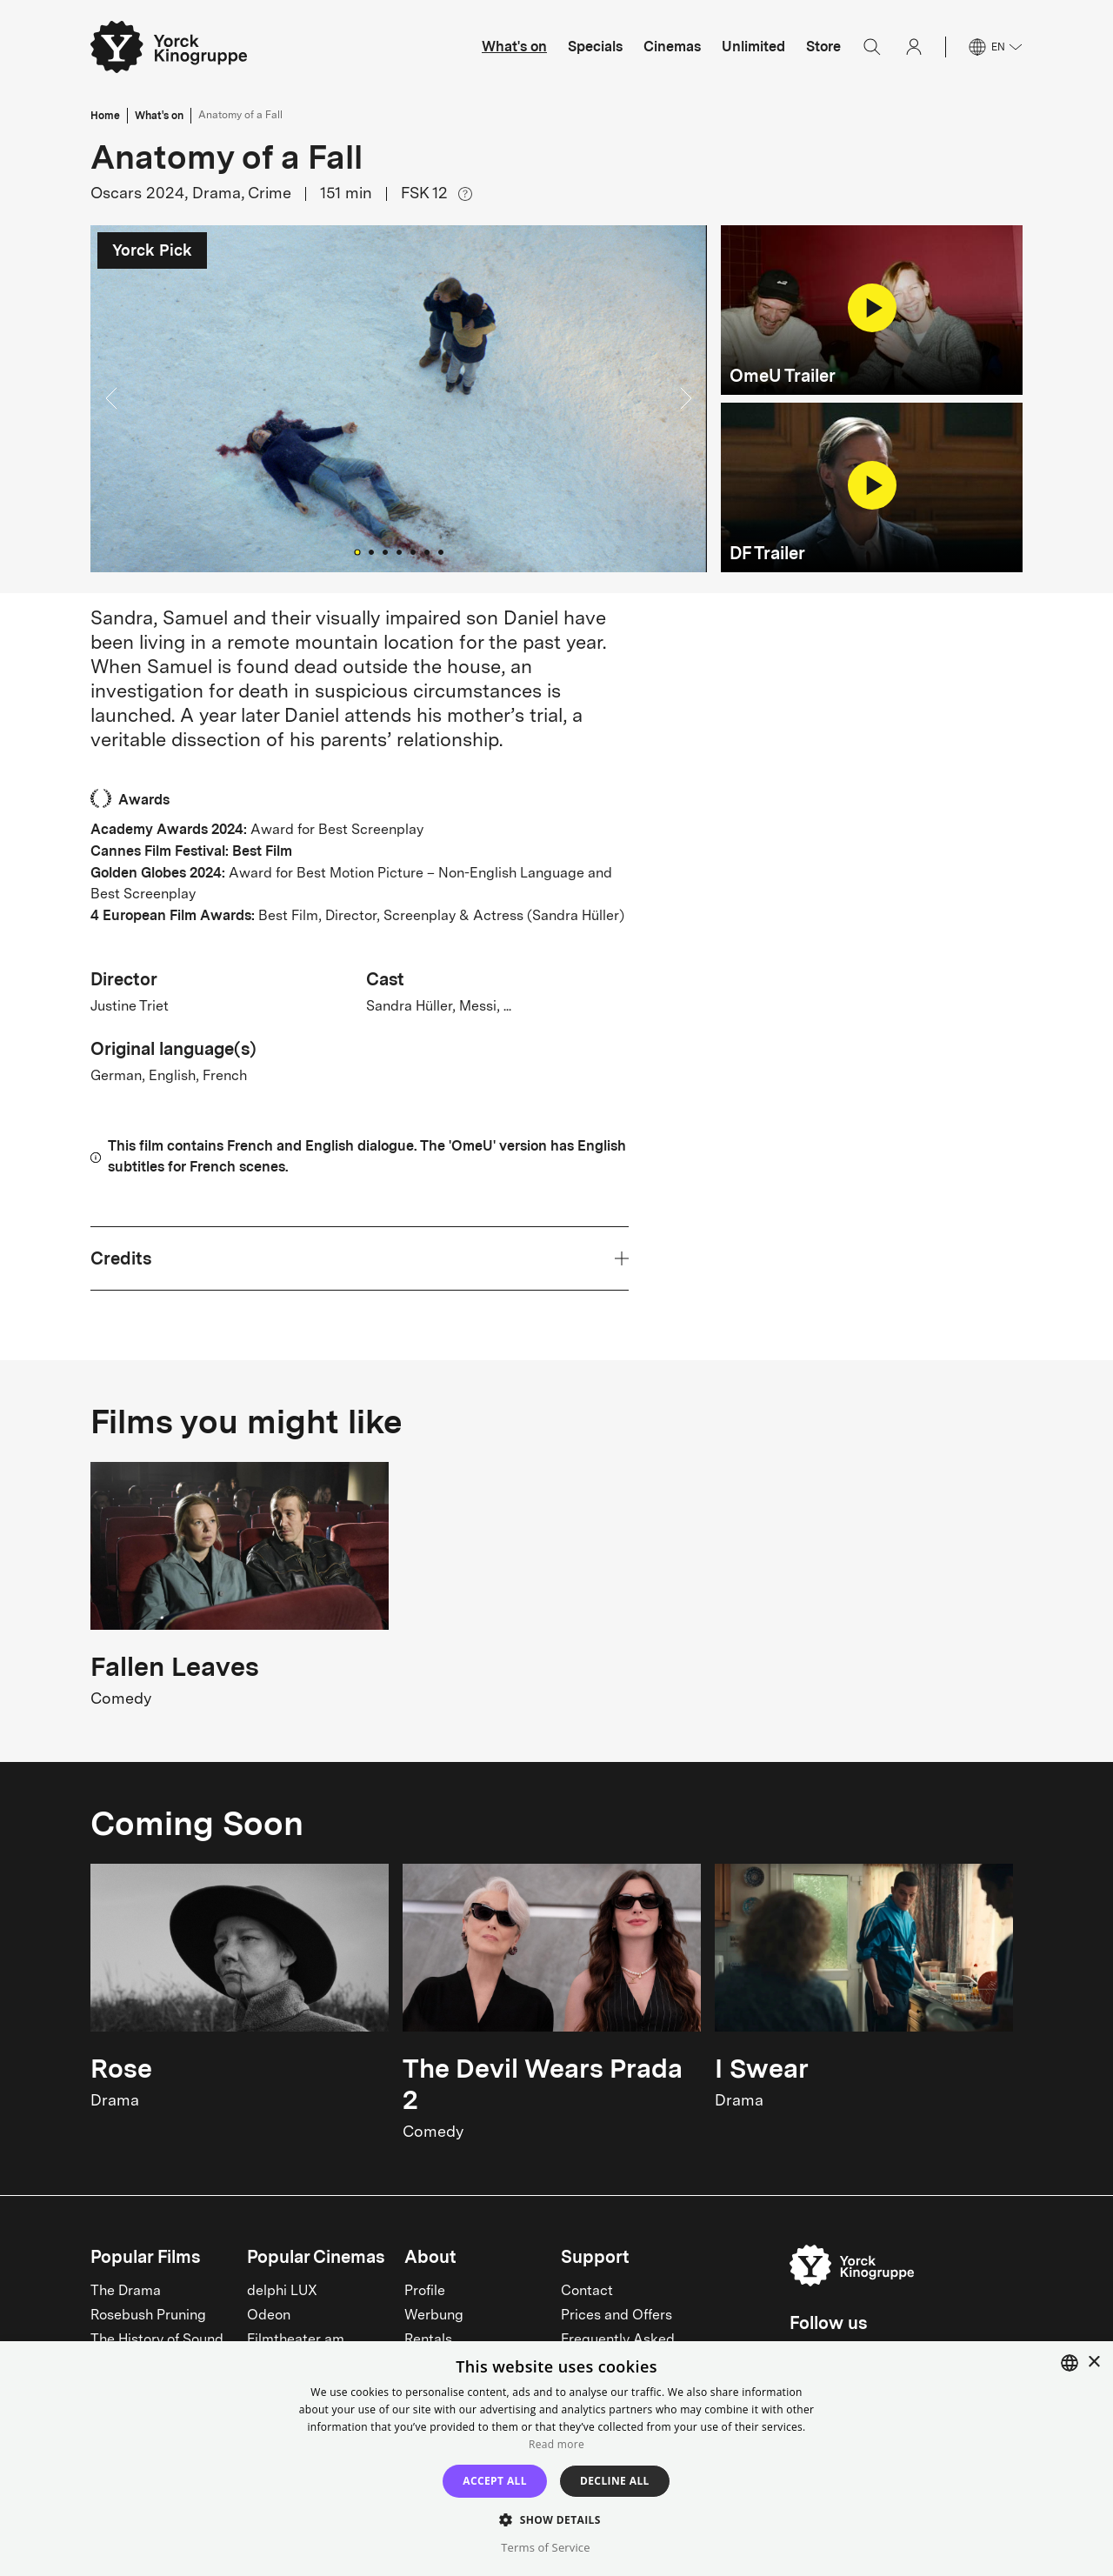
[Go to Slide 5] (413, 552)
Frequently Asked (618, 2340)
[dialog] (556, 2458)
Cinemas (672, 46)
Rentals (428, 2340)
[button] (398, 398)
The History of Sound (156, 2340)
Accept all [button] (495, 2480)
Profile (424, 2292)
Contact (587, 2292)
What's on (514, 46)
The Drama (125, 2292)
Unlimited (753, 46)
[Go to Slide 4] (399, 552)
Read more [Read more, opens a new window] (556, 2444)
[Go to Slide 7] (440, 552)
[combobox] (1069, 2363)
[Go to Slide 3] (385, 552)
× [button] (1093, 2362)
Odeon (268, 2316)
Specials (595, 46)
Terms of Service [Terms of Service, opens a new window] (545, 2547)
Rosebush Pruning (148, 2316)
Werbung (433, 2316)
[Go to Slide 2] (371, 552)
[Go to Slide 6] (427, 552)
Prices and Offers (616, 2316)
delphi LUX (282, 2292)
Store (823, 46)
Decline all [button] (615, 2480)
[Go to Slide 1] (357, 552)
